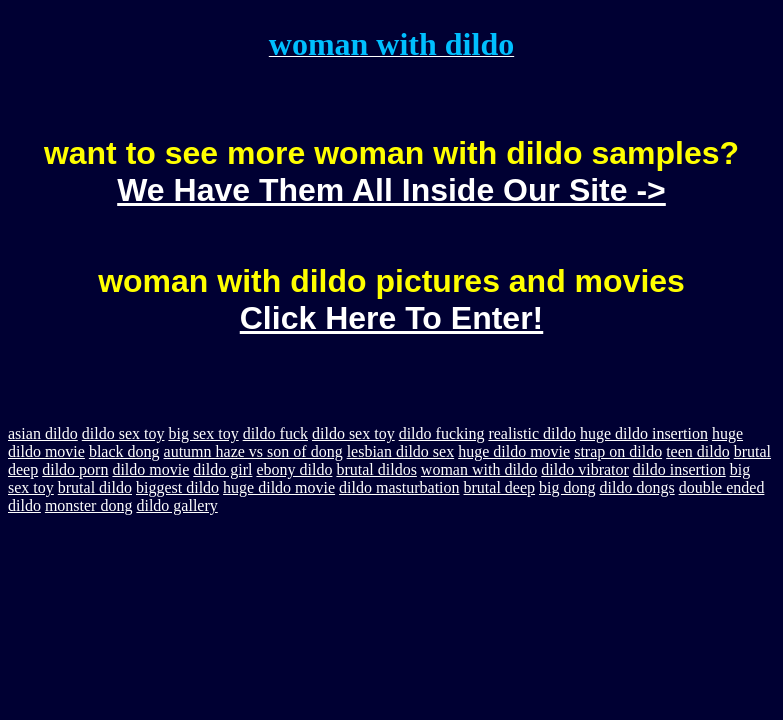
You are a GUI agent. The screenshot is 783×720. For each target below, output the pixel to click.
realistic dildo (532, 433)
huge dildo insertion (644, 433)
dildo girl (222, 469)
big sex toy (203, 433)
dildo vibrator (585, 469)
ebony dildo (294, 469)
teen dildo (698, 451)
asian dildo (43, 433)
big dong (567, 487)
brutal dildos (376, 469)
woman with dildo (479, 469)
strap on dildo (618, 451)
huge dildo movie (514, 451)
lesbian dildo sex (401, 451)
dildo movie (150, 469)
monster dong (89, 505)
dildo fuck (275, 433)
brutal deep (500, 487)
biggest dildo (177, 487)
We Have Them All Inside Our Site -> (391, 190)
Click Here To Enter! (391, 318)
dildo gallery (176, 505)
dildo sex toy (123, 433)
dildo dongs (637, 487)
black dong (124, 451)
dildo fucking (442, 433)
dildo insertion (679, 469)
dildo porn (75, 469)
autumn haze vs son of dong (253, 451)
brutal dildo (95, 487)
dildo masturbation (399, 487)
